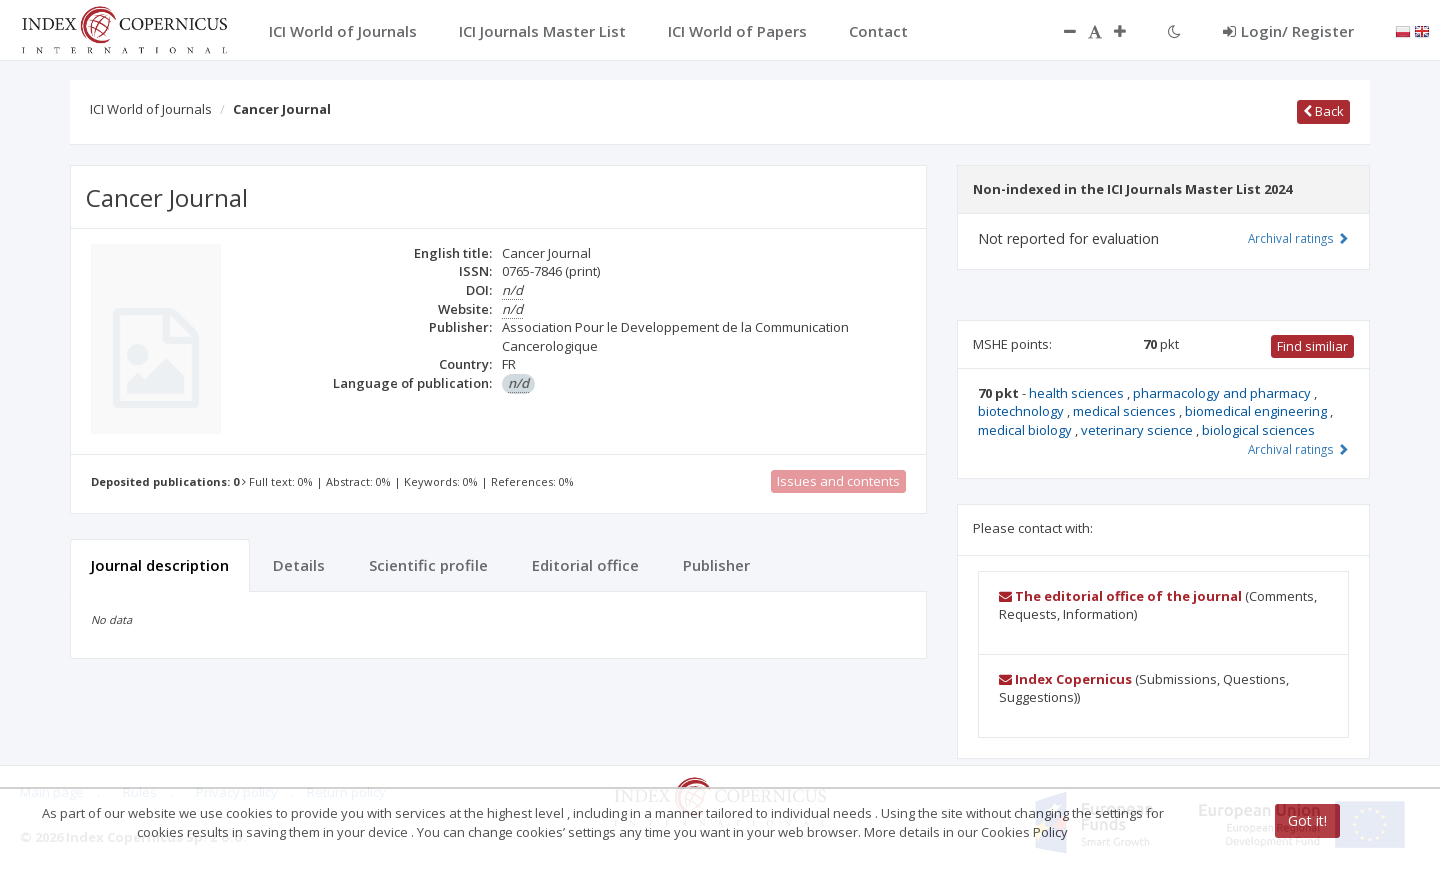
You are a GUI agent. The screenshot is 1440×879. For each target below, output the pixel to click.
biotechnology (1022, 411)
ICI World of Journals (151, 109)
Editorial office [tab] (585, 565)
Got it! (1307, 820)
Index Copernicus (1065, 679)
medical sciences (1126, 411)
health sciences (1078, 393)
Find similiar (1312, 346)
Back (1323, 111)
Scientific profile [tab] (428, 565)
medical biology (1026, 430)
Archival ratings (1298, 238)
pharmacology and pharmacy (1223, 393)
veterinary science (1138, 430)
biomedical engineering (1257, 411)
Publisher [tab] (716, 565)
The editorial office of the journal (1120, 596)
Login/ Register (1288, 31)
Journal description (160, 565)
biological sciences (1258, 430)
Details (299, 565)
